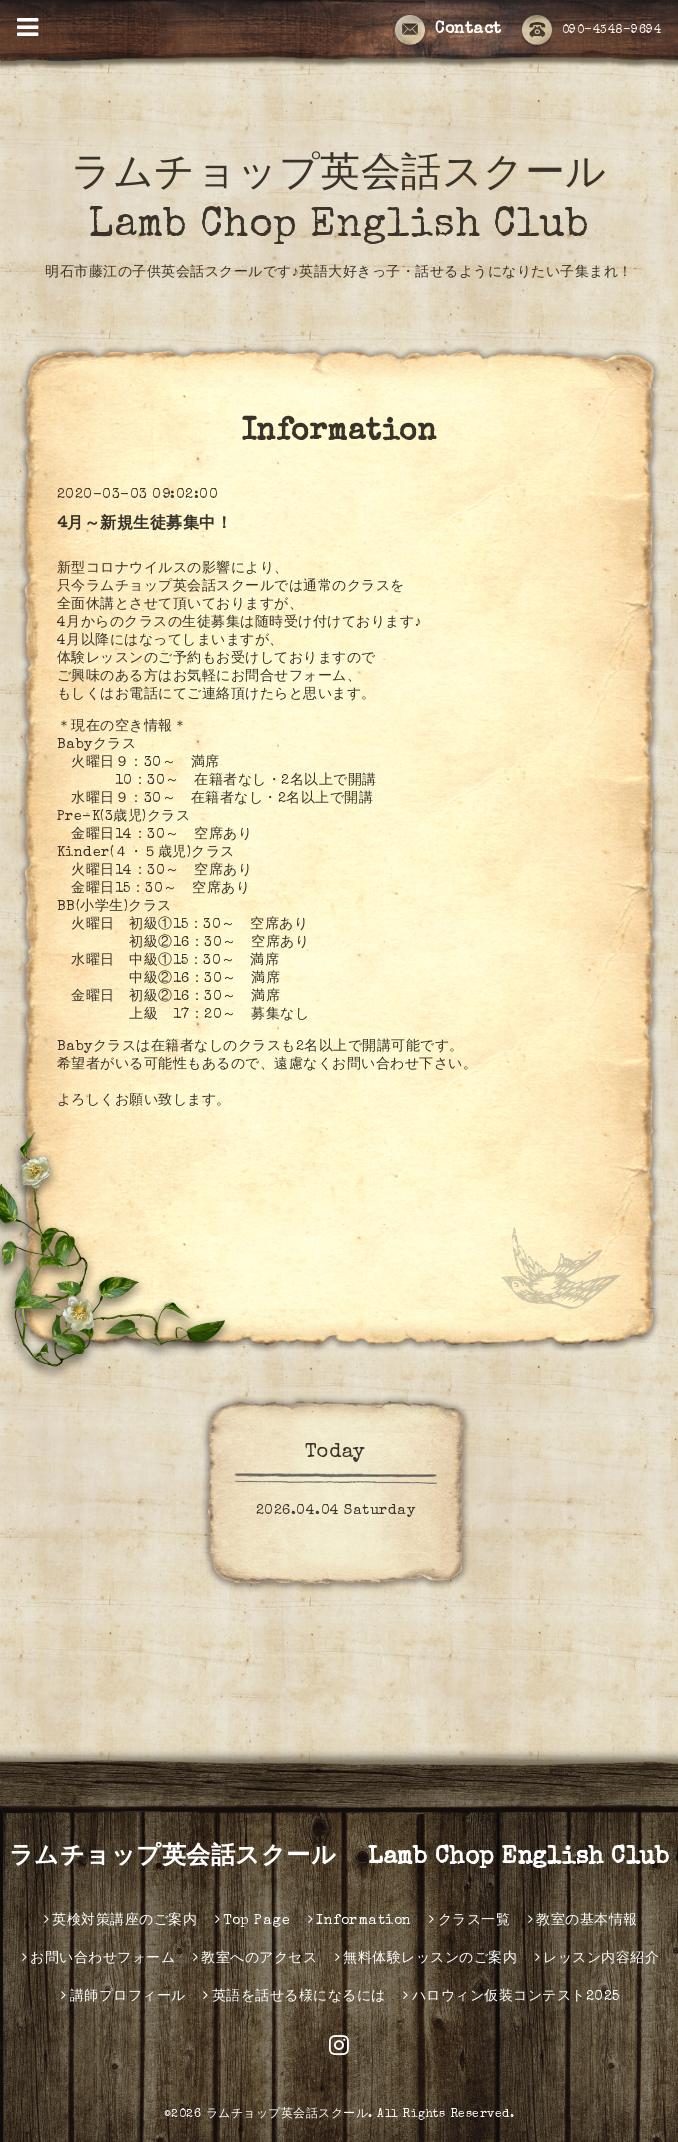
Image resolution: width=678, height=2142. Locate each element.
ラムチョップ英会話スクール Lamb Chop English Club (339, 1858)
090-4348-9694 (592, 31)
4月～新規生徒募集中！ (145, 525)
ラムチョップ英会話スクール (287, 2115)
